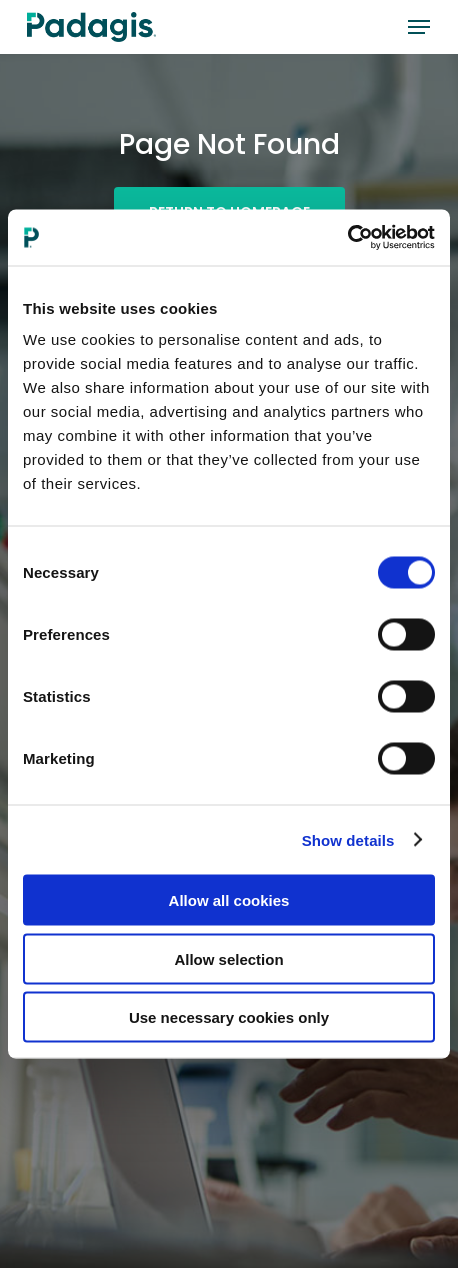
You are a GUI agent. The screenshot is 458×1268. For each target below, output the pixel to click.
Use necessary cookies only (229, 1017)
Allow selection (228, 958)
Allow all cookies (229, 900)
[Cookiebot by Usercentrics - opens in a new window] (347, 238)
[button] (419, 27)
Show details (348, 839)
